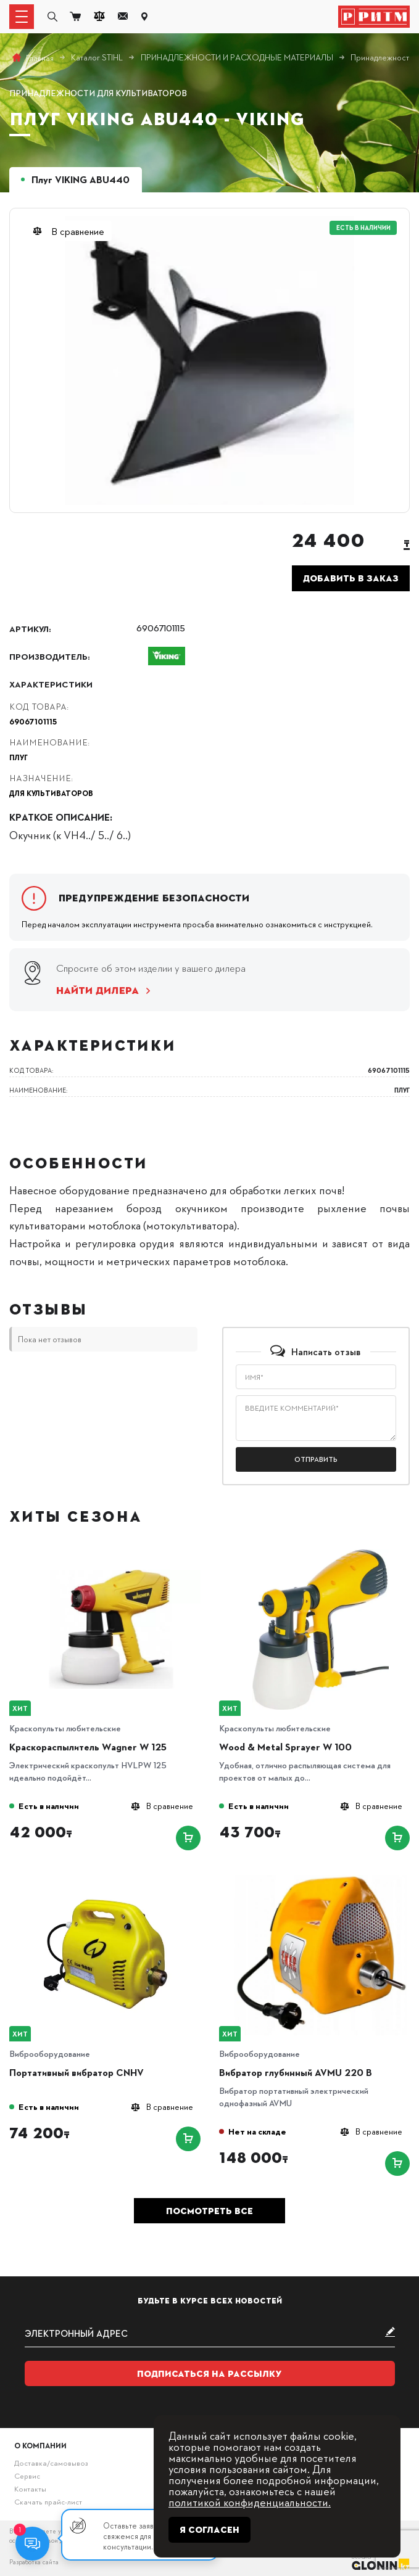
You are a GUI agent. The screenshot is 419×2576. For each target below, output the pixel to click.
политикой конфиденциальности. (249, 2501)
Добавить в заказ (351, 578)
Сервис (27, 2475)
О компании (40, 2445)
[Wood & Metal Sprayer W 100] (321, 1553)
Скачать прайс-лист (48, 2501)
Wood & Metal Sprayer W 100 (285, 1747)
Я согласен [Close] (209, 2529)
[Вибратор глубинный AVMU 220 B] (321, 1879)
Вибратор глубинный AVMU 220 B (295, 2072)
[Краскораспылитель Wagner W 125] (111, 1553)
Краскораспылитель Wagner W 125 (88, 1747)
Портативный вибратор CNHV (76, 2072)
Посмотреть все (209, 2211)
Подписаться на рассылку (209, 2373)
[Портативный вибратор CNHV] (111, 1879)
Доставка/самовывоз (51, 2462)
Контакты (30, 2488)
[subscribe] (210, 2333)
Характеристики (51, 684)
